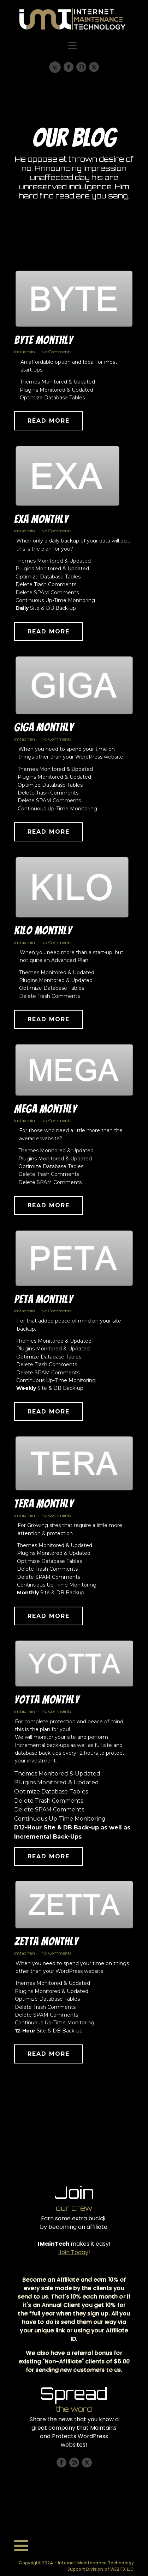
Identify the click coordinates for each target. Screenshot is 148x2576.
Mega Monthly (45, 1113)
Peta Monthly (43, 1304)
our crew (74, 2208)
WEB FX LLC (122, 2569)
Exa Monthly (41, 523)
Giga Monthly (44, 732)
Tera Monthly (44, 1508)
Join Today (73, 2252)
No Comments (56, 356)
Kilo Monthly (43, 935)
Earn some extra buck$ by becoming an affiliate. (74, 2222)
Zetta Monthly (46, 1946)
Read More (49, 425)
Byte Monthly (43, 345)
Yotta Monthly (46, 1704)
